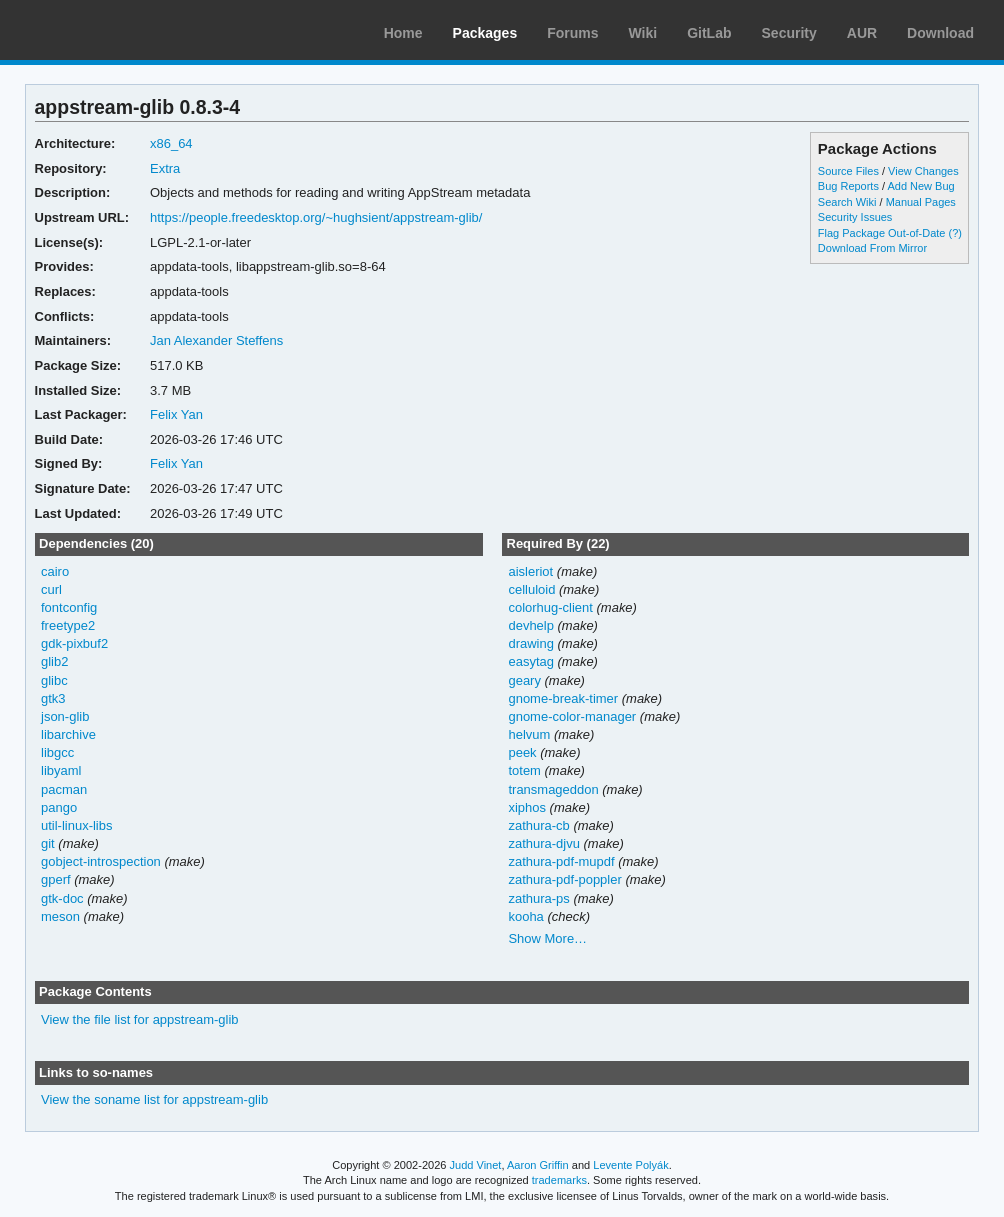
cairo (55, 571)
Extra (165, 168)
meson (60, 916)
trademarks (559, 1180)
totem (524, 770)
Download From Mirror (872, 248)
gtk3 (53, 698)
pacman (64, 789)
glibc (54, 680)
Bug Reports (848, 186)
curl (51, 589)
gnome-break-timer (563, 698)
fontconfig (69, 607)
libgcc (57, 752)
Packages (485, 33)
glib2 (54, 661)
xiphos (527, 807)
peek (522, 752)
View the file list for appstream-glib (140, 1019)
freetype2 (68, 625)
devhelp (530, 625)
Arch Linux (110, 30)
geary (524, 680)
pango (59, 807)
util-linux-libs (76, 825)
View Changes (923, 171)
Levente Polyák (630, 1165)
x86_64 (171, 143)
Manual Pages (921, 202)
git (48, 843)
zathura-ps (538, 898)
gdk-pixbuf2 (74, 643)
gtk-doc (62, 898)
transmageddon (553, 789)
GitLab (709, 33)
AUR (862, 33)
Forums (572, 33)
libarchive (68, 734)
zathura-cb (538, 825)
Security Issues (855, 217)
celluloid (531, 589)
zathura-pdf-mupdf (561, 861)
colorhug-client (550, 607)
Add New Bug (920, 186)
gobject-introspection (101, 861)
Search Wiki (847, 202)
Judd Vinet (476, 1165)
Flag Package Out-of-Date (882, 233)
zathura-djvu (543, 843)
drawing (530, 643)
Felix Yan (176, 414)
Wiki (643, 33)
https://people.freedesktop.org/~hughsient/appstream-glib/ (316, 217)
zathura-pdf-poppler (564, 879)
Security (789, 33)
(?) (955, 233)
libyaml (61, 770)
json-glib (65, 716)
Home (403, 33)
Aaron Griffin (538, 1165)
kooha (525, 916)
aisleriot (530, 571)
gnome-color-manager (572, 716)
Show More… (547, 938)
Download (940, 33)
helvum (529, 734)
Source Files (848, 171)
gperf (56, 879)
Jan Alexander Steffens (216, 340)
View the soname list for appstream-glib (154, 1099)
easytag (530, 661)
